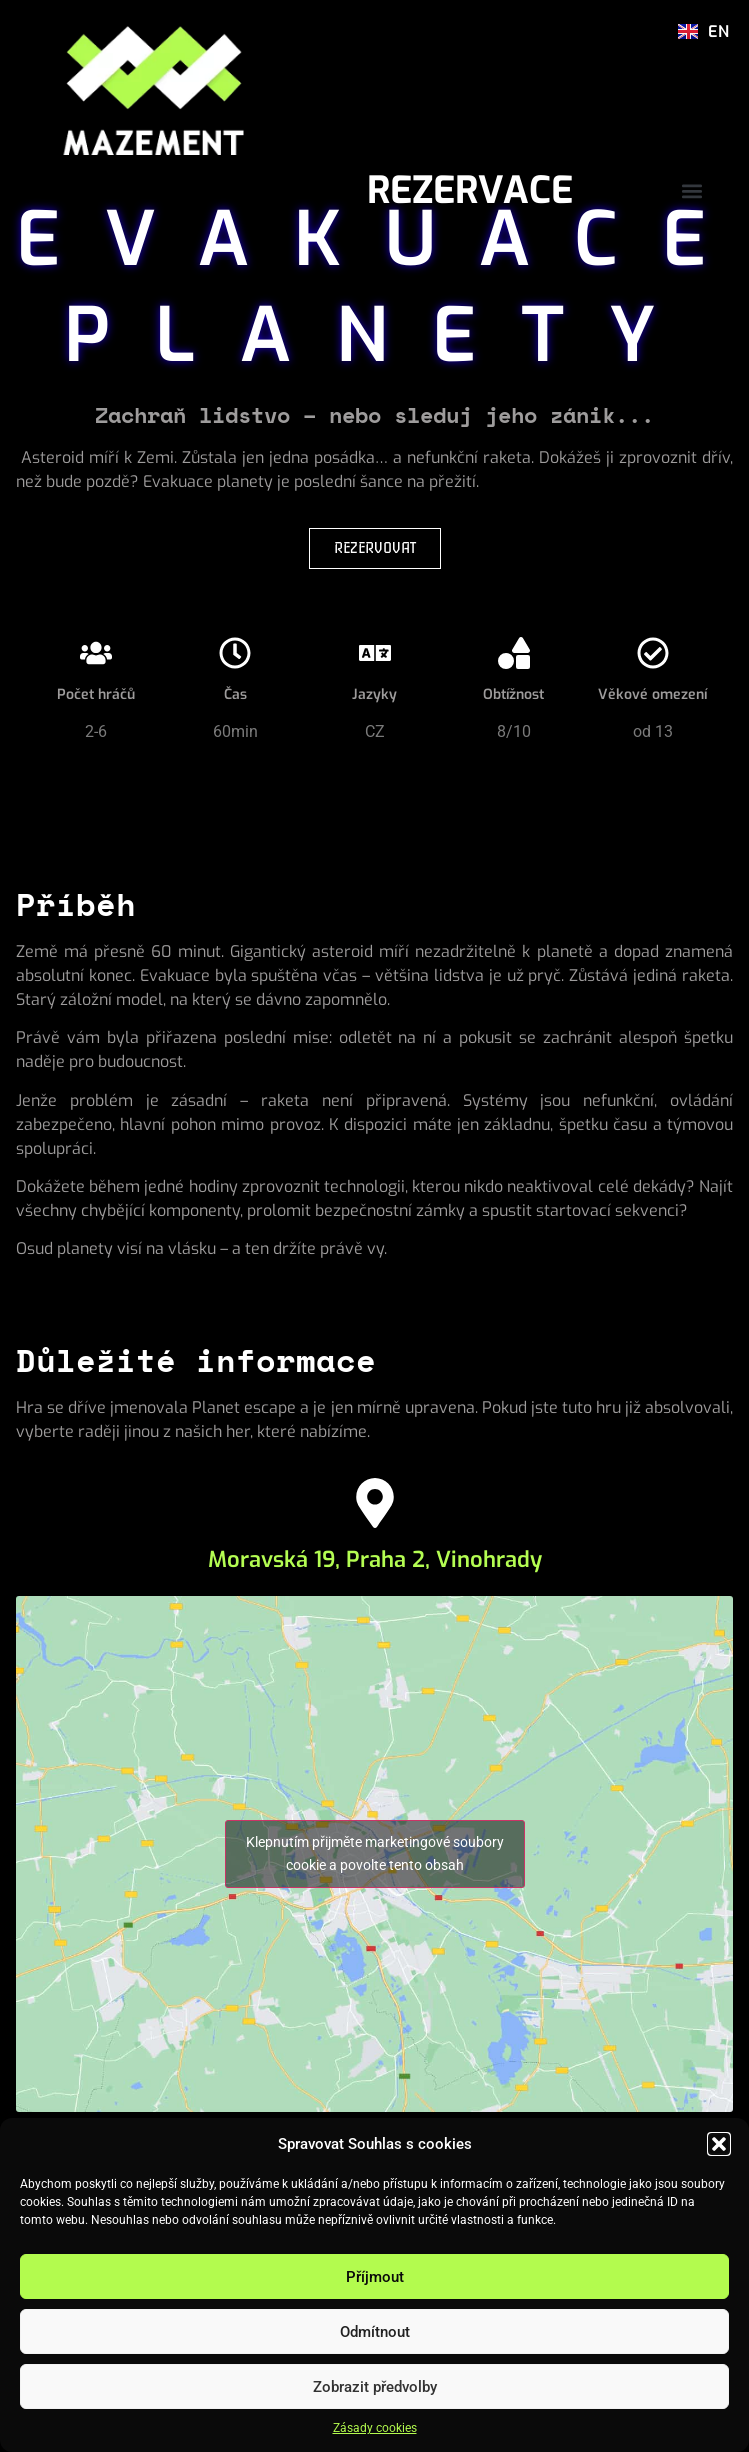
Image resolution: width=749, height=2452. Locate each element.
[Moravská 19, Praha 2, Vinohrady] (375, 1503)
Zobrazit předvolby (375, 2387)
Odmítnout (375, 2332)
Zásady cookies (375, 2428)
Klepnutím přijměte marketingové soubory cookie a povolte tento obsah (375, 1853)
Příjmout (375, 2277)
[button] (719, 2144)
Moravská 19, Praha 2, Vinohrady (375, 1559)
